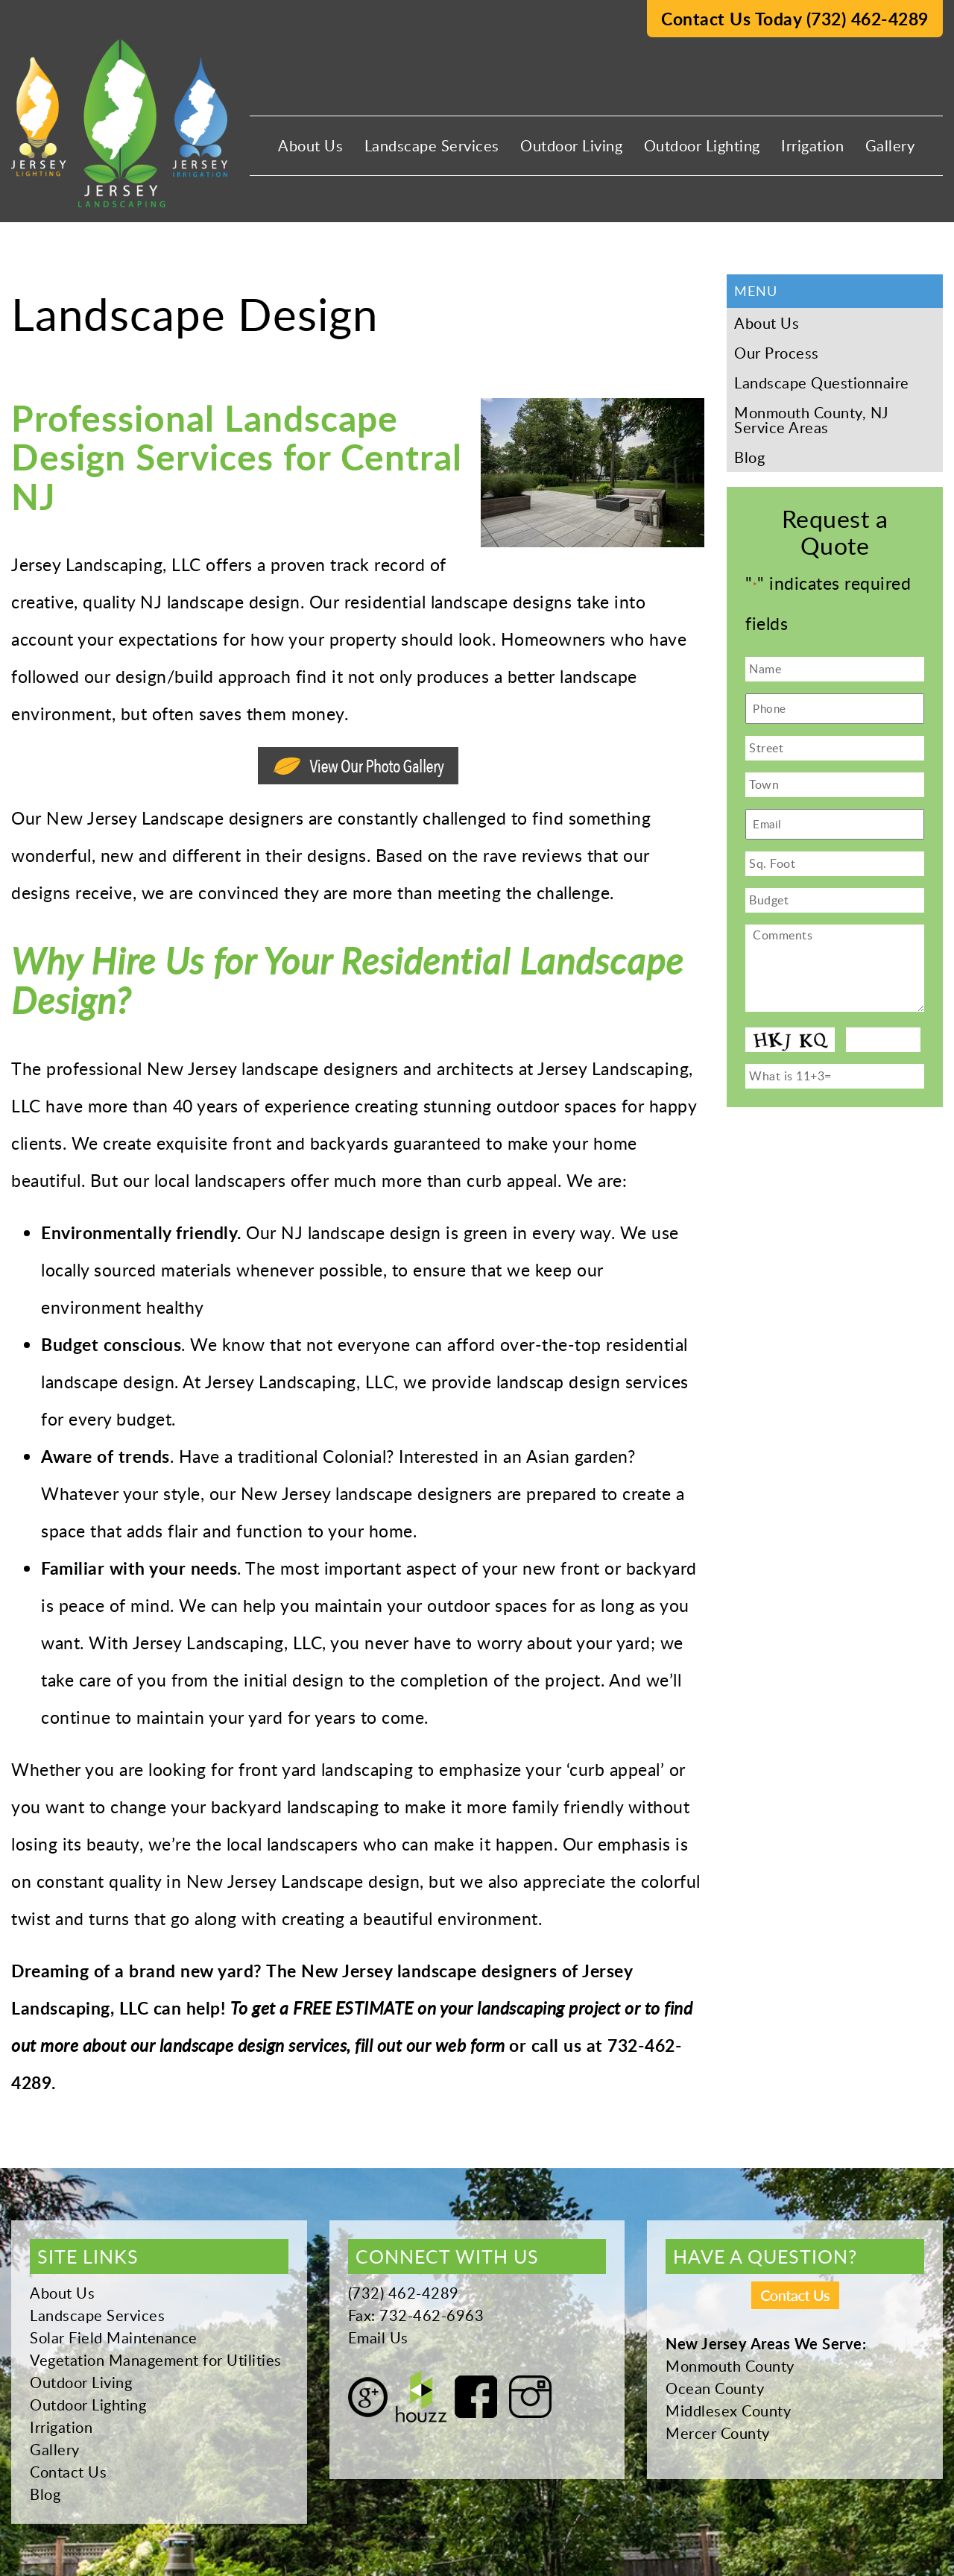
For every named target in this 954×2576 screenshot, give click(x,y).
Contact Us (68, 2471)
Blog (749, 457)
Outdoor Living (571, 145)
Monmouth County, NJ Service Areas (811, 420)
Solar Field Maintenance (114, 2337)
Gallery (890, 145)
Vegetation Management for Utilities (156, 2359)
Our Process (776, 352)
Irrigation (812, 145)
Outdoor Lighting (702, 145)
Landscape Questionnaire (821, 382)
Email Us (378, 2337)
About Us (310, 145)
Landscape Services (431, 145)
